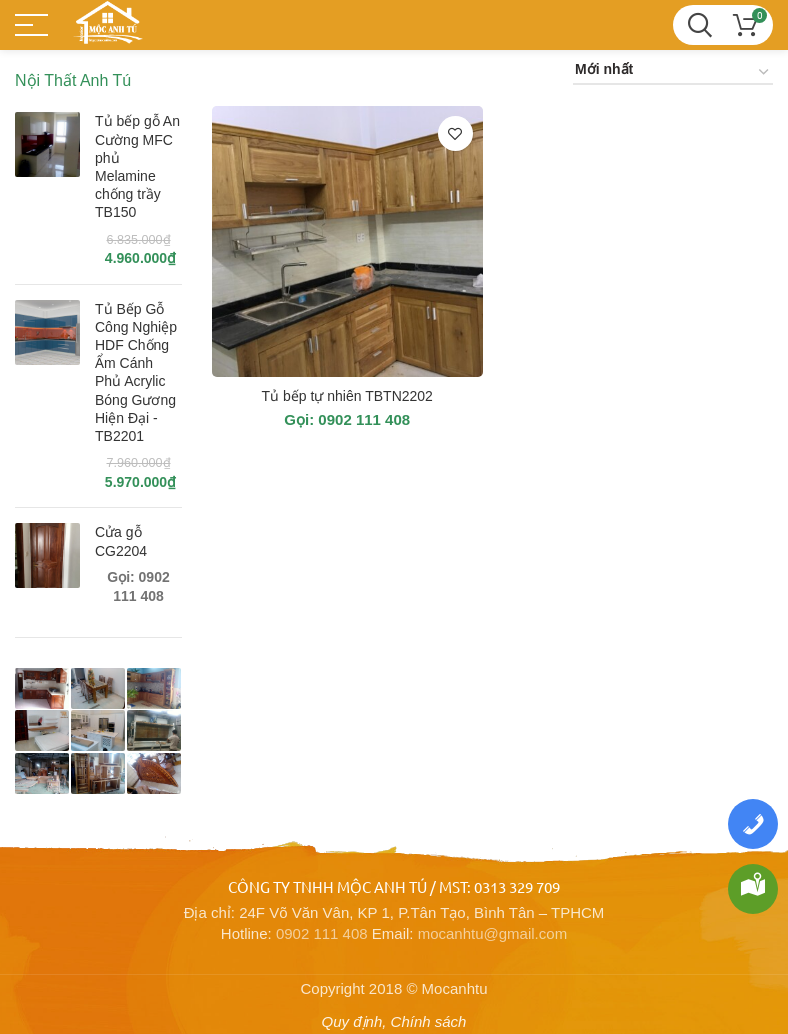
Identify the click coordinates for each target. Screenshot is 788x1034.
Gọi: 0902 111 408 (347, 419)
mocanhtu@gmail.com (492, 933)
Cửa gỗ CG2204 (121, 541)
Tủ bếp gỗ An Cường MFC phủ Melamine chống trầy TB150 (137, 166)
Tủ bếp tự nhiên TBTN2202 (347, 396)
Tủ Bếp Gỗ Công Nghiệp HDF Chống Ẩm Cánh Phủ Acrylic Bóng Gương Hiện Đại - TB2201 (136, 372)
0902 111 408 (322, 933)
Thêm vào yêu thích (455, 133)
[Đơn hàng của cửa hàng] (673, 72)
